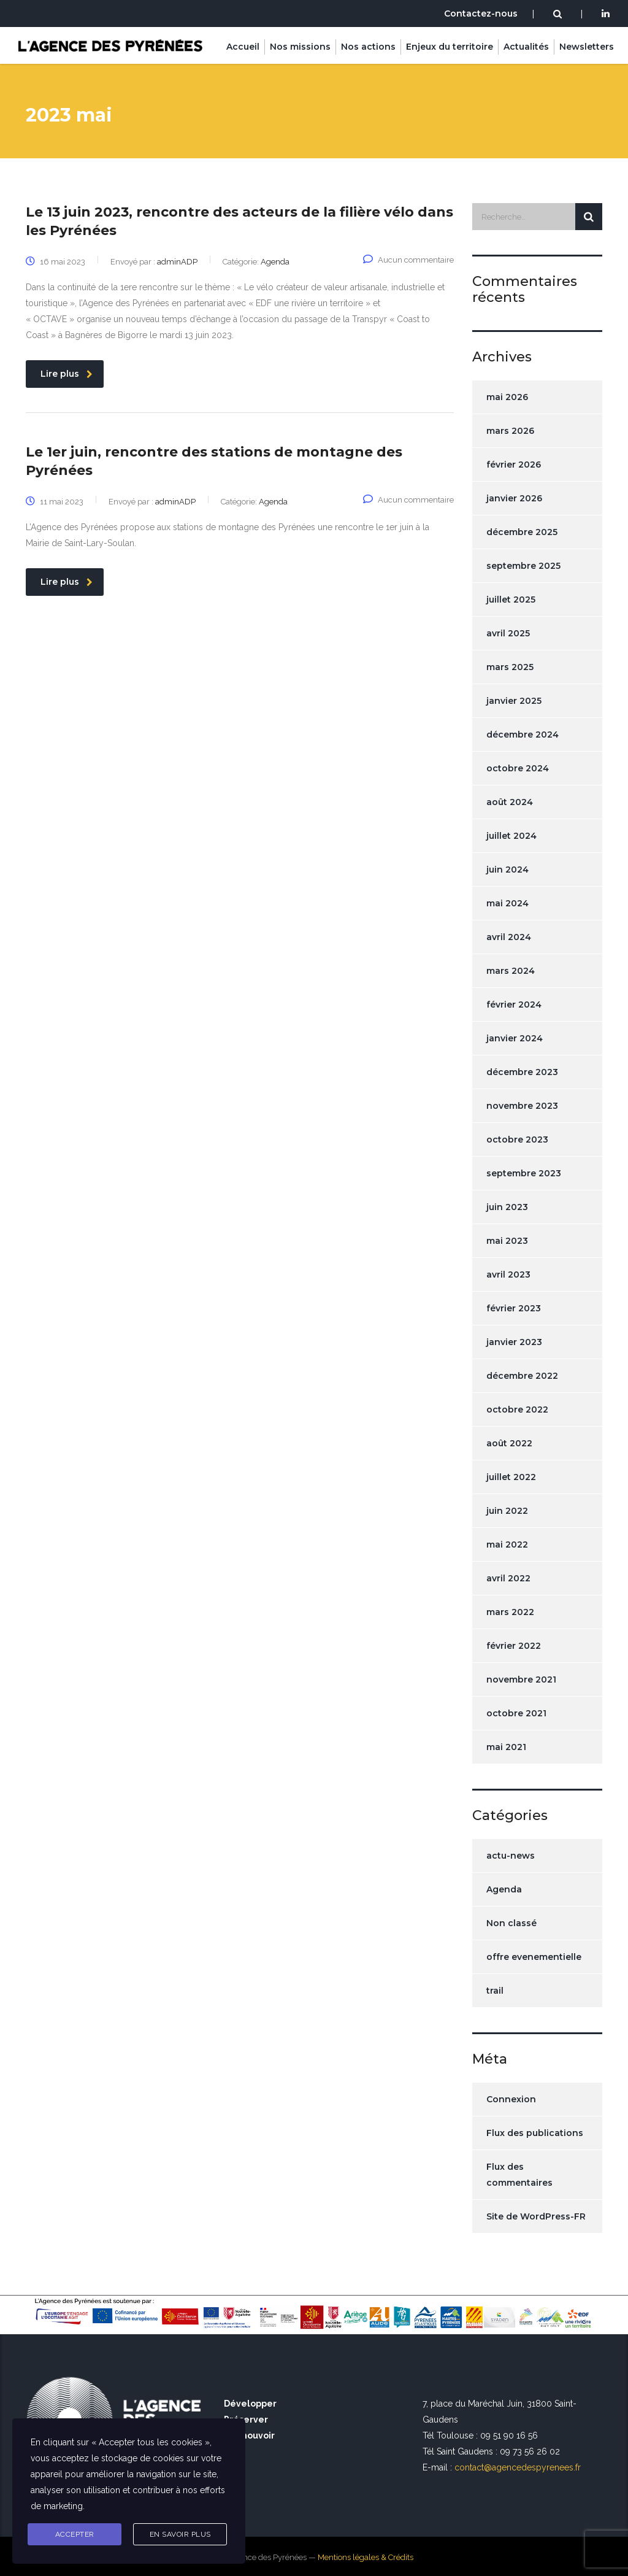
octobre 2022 (517, 1409)
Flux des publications (534, 2132)
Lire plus (66, 373)
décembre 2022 (522, 1375)
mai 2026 (507, 397)
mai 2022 (507, 1544)
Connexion (511, 2099)
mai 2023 (507, 1240)
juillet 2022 (511, 1477)
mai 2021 (506, 1747)
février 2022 (513, 1645)
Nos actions (368, 46)
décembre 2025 (521, 532)
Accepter (74, 2534)
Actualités (526, 46)
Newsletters (586, 46)
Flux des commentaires (519, 2174)
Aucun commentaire (408, 259)
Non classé (511, 1923)
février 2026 (513, 464)
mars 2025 (510, 667)
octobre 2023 (517, 1139)
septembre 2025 (523, 565)
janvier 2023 (514, 1342)
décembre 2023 (522, 1072)
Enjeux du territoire (449, 46)
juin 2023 (507, 1207)
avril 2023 (508, 1274)
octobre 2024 (517, 768)
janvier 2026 (514, 498)
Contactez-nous (481, 13)
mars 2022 (510, 1612)
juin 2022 (507, 1510)
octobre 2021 (516, 1713)
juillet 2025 (510, 599)
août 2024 (509, 802)
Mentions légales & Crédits (365, 2557)
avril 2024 (508, 937)
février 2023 (513, 1308)
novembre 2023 (522, 1105)
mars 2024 (510, 970)
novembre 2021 (521, 1679)
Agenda (504, 1889)
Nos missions (300, 46)
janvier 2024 (514, 1038)
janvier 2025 (514, 700)
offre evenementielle (533, 1956)
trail (495, 1990)
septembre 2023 (523, 1173)
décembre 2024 (522, 734)
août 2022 (509, 1443)
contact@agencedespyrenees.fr (517, 2467)
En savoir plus (180, 2534)
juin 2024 (507, 869)
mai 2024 (507, 903)
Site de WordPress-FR (536, 2216)
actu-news (510, 1855)
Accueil (242, 46)
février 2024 (514, 1004)
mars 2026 (510, 430)
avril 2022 (508, 1578)
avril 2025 (508, 633)
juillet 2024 (511, 835)
